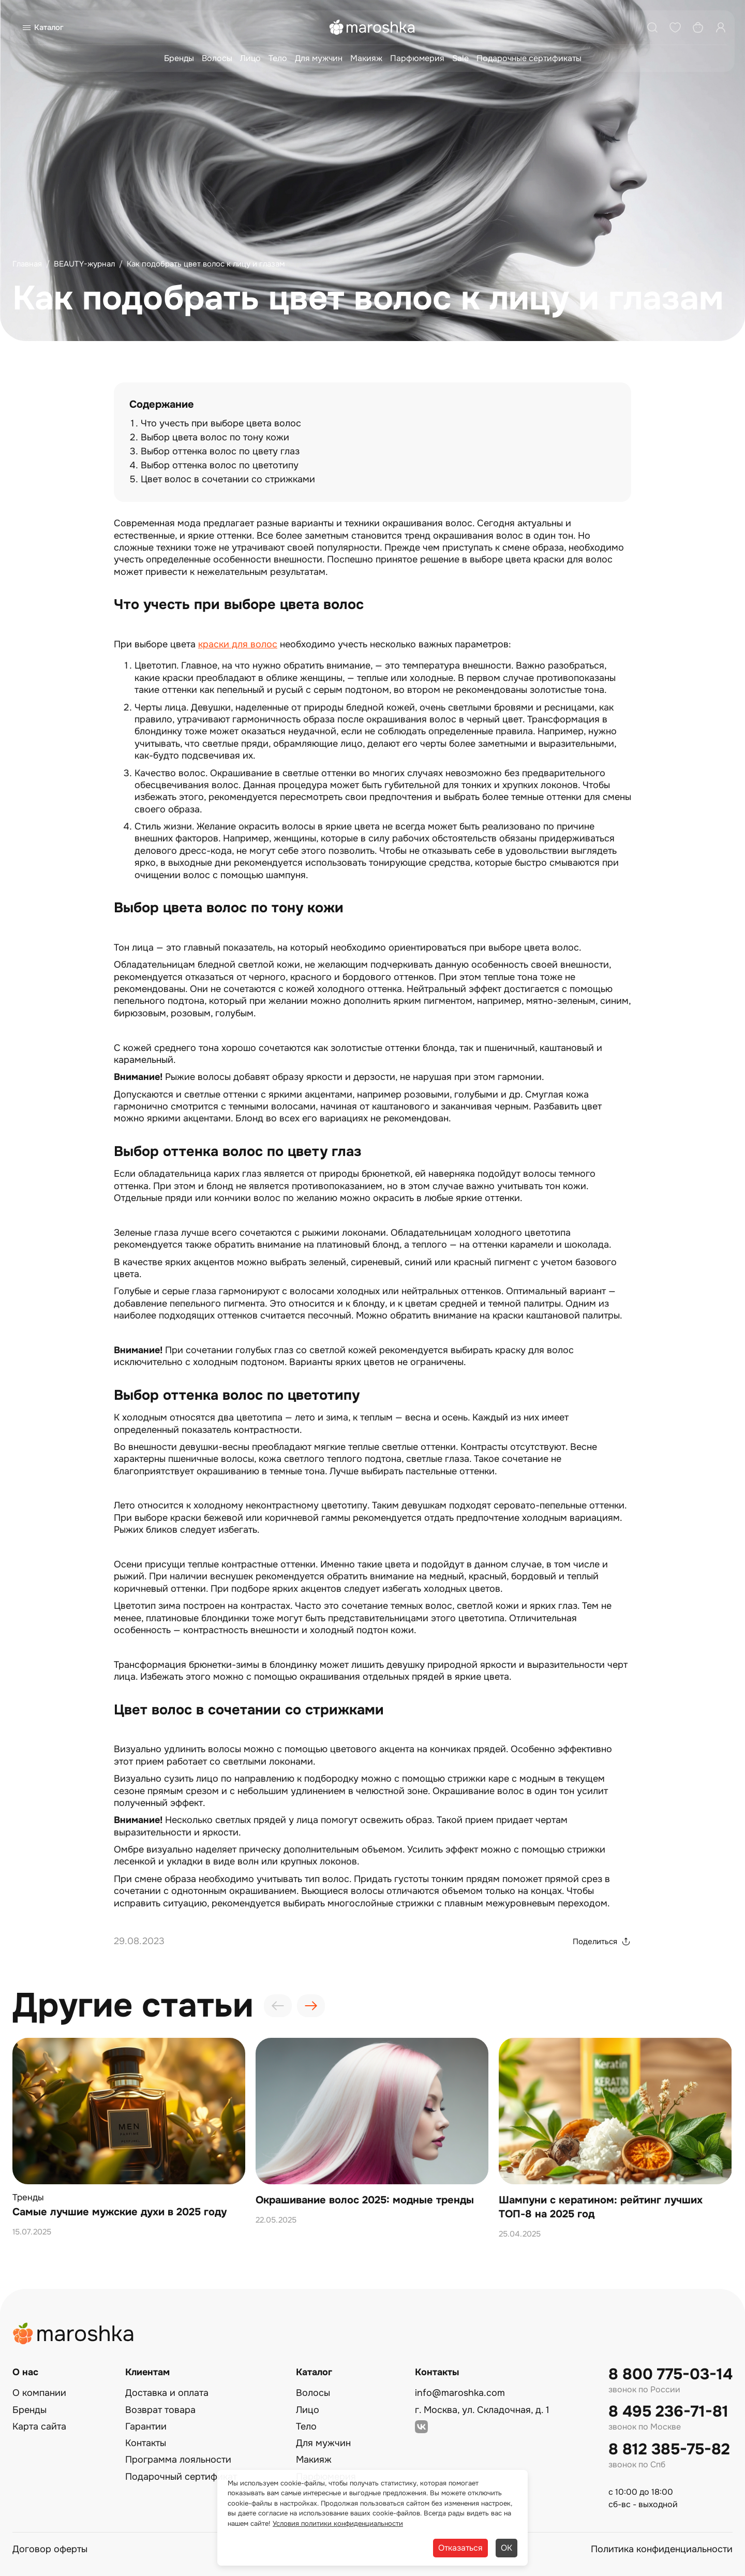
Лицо (250, 58)
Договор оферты (49, 2549)
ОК (506, 2547)
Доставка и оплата (166, 2393)
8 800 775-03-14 (670, 2374)
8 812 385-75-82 (669, 2449)
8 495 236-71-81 (668, 2411)
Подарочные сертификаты (529, 58)
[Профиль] (720, 27)
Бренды (179, 58)
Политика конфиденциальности (662, 2549)
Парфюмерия (417, 58)
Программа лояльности (178, 2459)
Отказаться (460, 2547)
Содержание (161, 404)
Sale (460, 58)
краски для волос (237, 644)
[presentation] (278, 2005)
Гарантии (146, 2426)
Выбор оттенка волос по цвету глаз (220, 451)
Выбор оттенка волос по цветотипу (220, 465)
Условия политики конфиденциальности (338, 2523)
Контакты (145, 2443)
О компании (39, 2393)
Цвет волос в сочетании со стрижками (228, 479)
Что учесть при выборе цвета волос (221, 423)
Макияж (366, 58)
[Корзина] (698, 27)
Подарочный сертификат (181, 2476)
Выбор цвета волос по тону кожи (215, 437)
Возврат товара (160, 2410)
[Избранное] (675, 27)
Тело (278, 58)
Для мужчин (318, 58)
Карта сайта (39, 2426)
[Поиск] (652, 27)
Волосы (217, 58)
